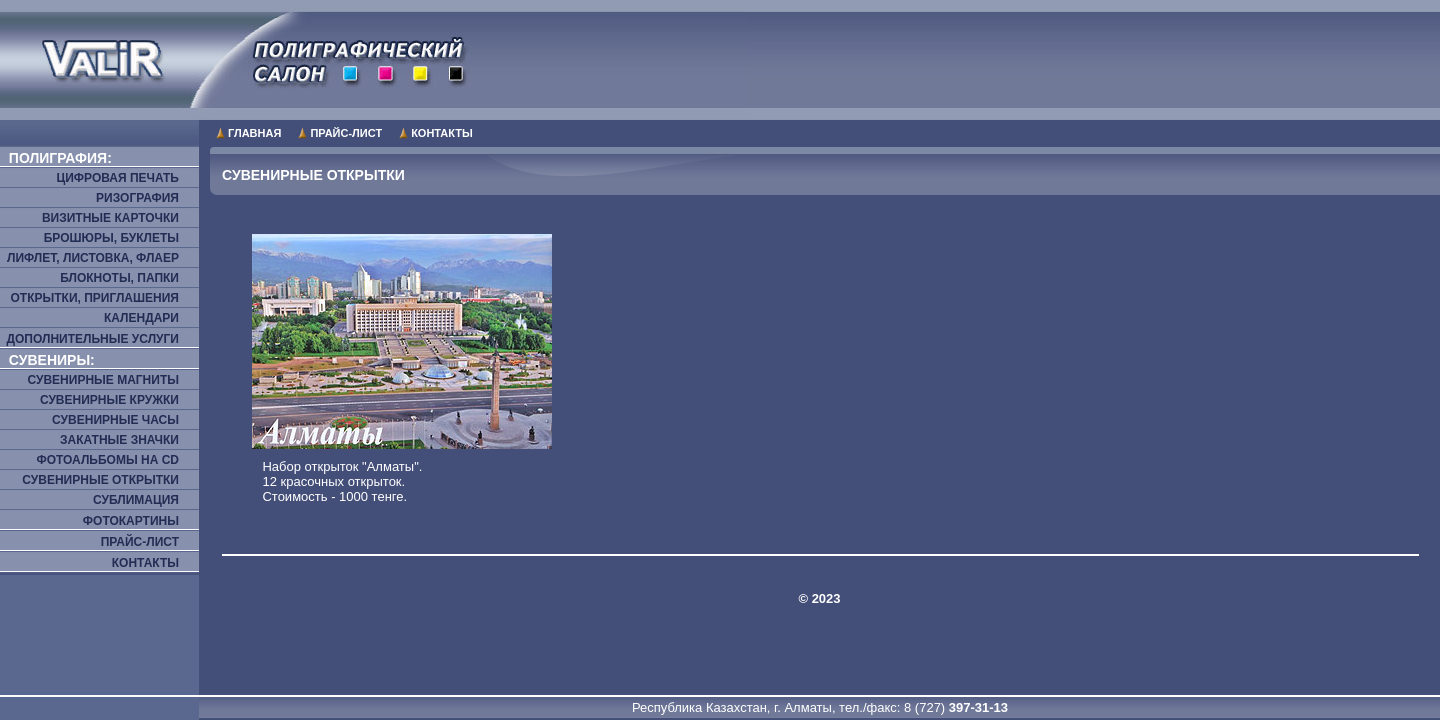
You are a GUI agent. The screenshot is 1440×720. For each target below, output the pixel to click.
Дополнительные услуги (92, 339)
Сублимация (136, 500)
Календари (141, 318)
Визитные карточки (110, 218)
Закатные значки (119, 440)
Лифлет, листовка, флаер (93, 258)
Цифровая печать (117, 178)
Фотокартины (131, 521)
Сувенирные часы (115, 420)
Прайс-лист (346, 133)
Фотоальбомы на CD (107, 460)
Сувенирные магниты (103, 380)
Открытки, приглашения (94, 298)
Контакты (442, 133)
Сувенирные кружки (109, 400)
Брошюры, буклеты (111, 238)
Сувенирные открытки (100, 480)
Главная (254, 133)
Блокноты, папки (119, 278)
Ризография (137, 198)
